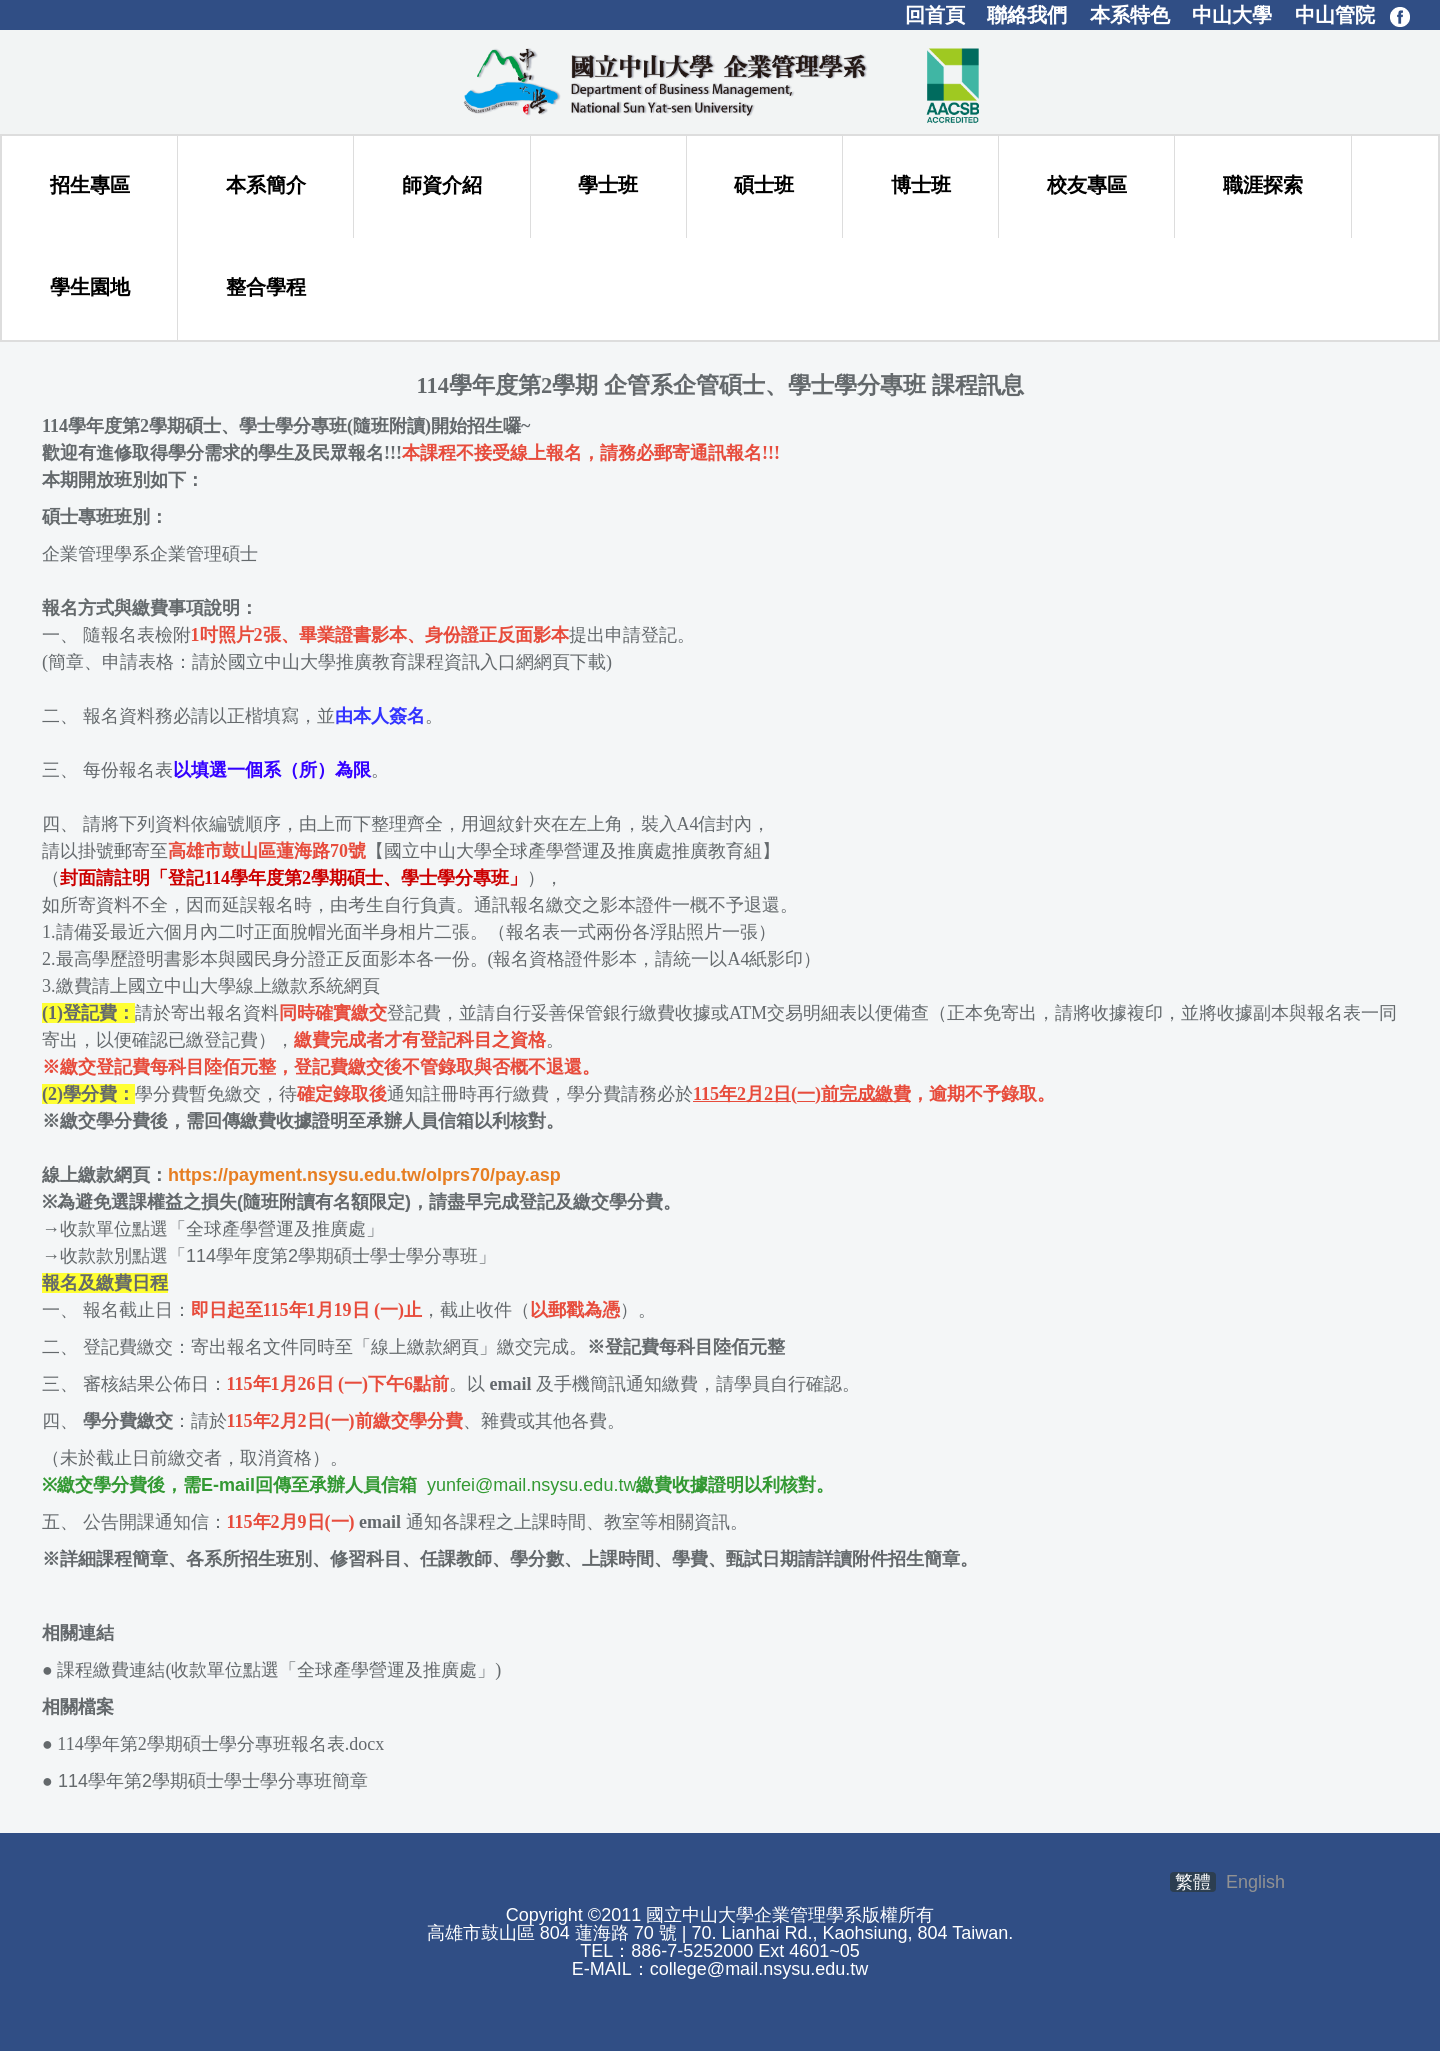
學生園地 (90, 287)
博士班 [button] (921, 185)
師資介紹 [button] (442, 185)
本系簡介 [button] (266, 185)
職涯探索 (1263, 185)
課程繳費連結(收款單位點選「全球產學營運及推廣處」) (279, 1670)
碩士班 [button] (764, 185)
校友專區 (1087, 185)
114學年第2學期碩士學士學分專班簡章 (205, 1781)
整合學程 (266, 287)
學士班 (608, 185)
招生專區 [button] (90, 185)
